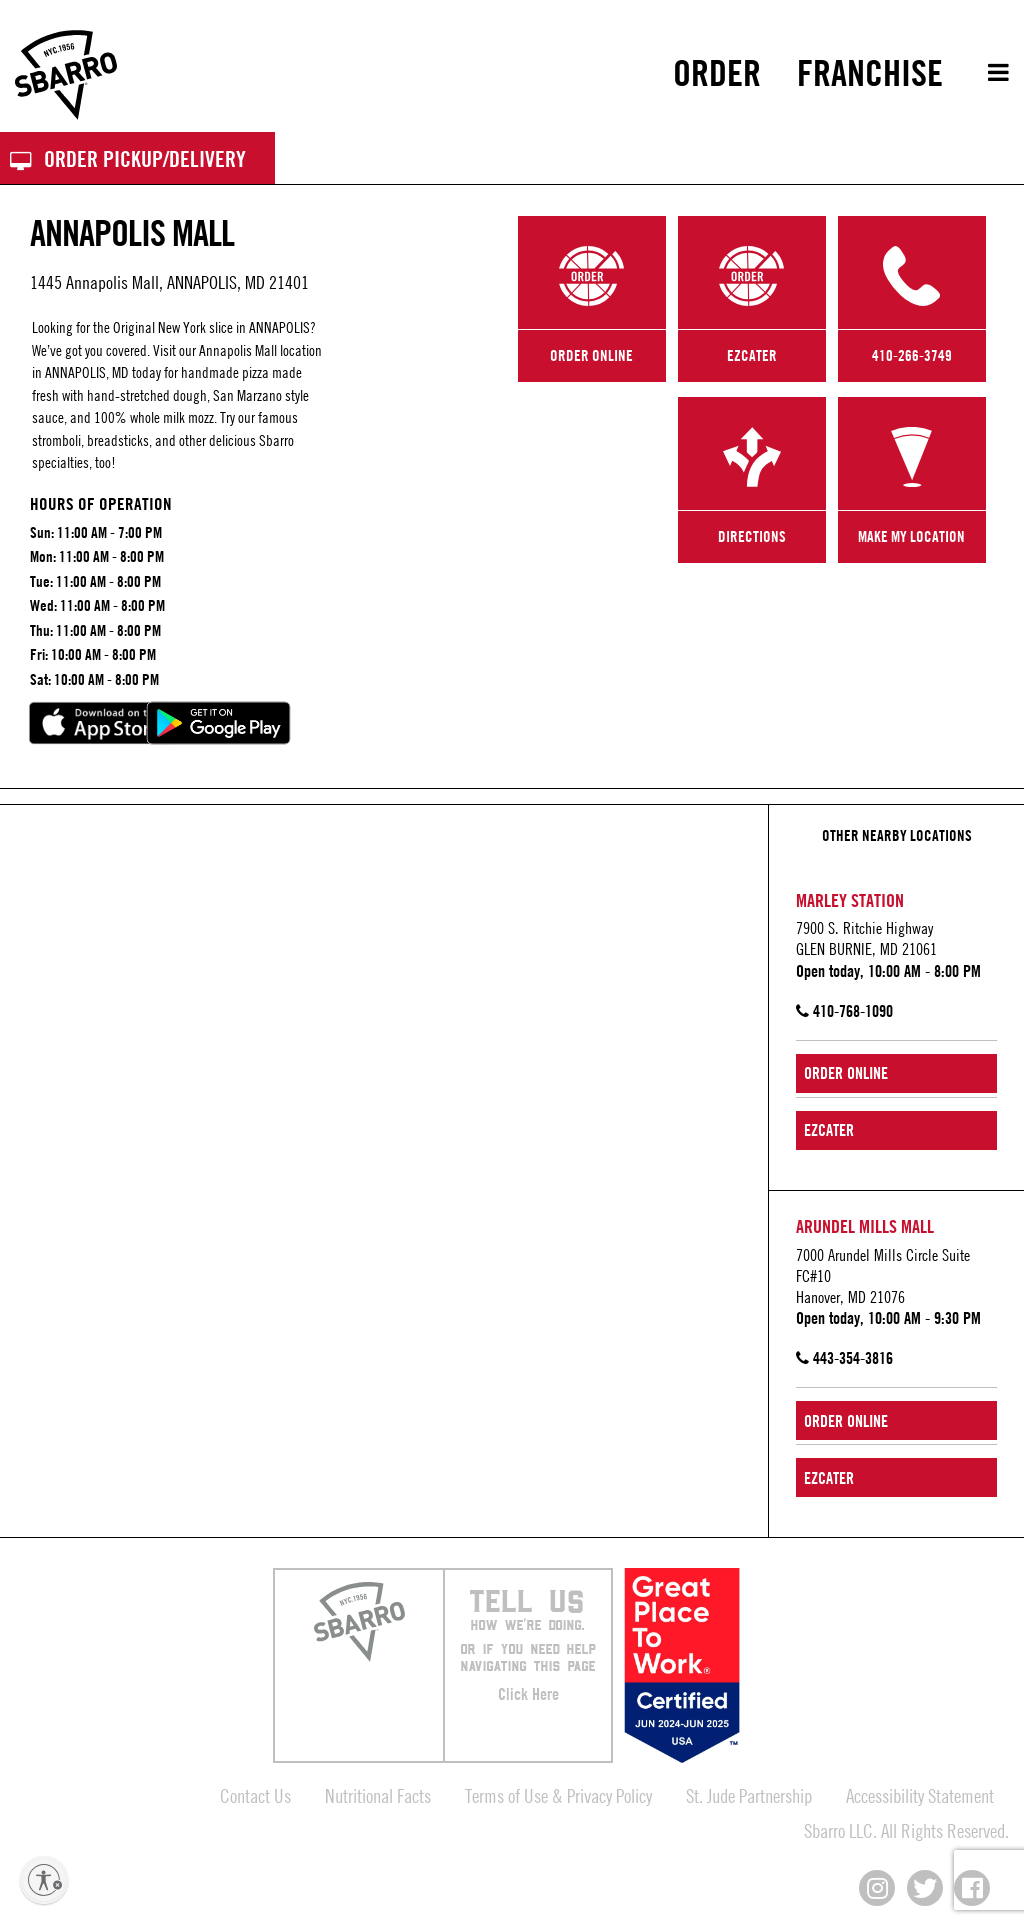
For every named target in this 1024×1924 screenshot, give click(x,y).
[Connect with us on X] (925, 1888)
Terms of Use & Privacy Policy (558, 1795)
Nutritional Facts (378, 1795)
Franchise (870, 73)
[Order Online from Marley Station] (896, 1073)
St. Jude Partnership (749, 1795)
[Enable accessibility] (44, 1880)
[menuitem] (717, 73)
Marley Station (850, 900)
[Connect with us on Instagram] (877, 1888)
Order (717, 73)
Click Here (528, 1694)
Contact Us (255, 1795)
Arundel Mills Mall (865, 1226)
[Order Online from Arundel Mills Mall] (896, 1420)
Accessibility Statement (920, 1795)
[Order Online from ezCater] (896, 1130)
